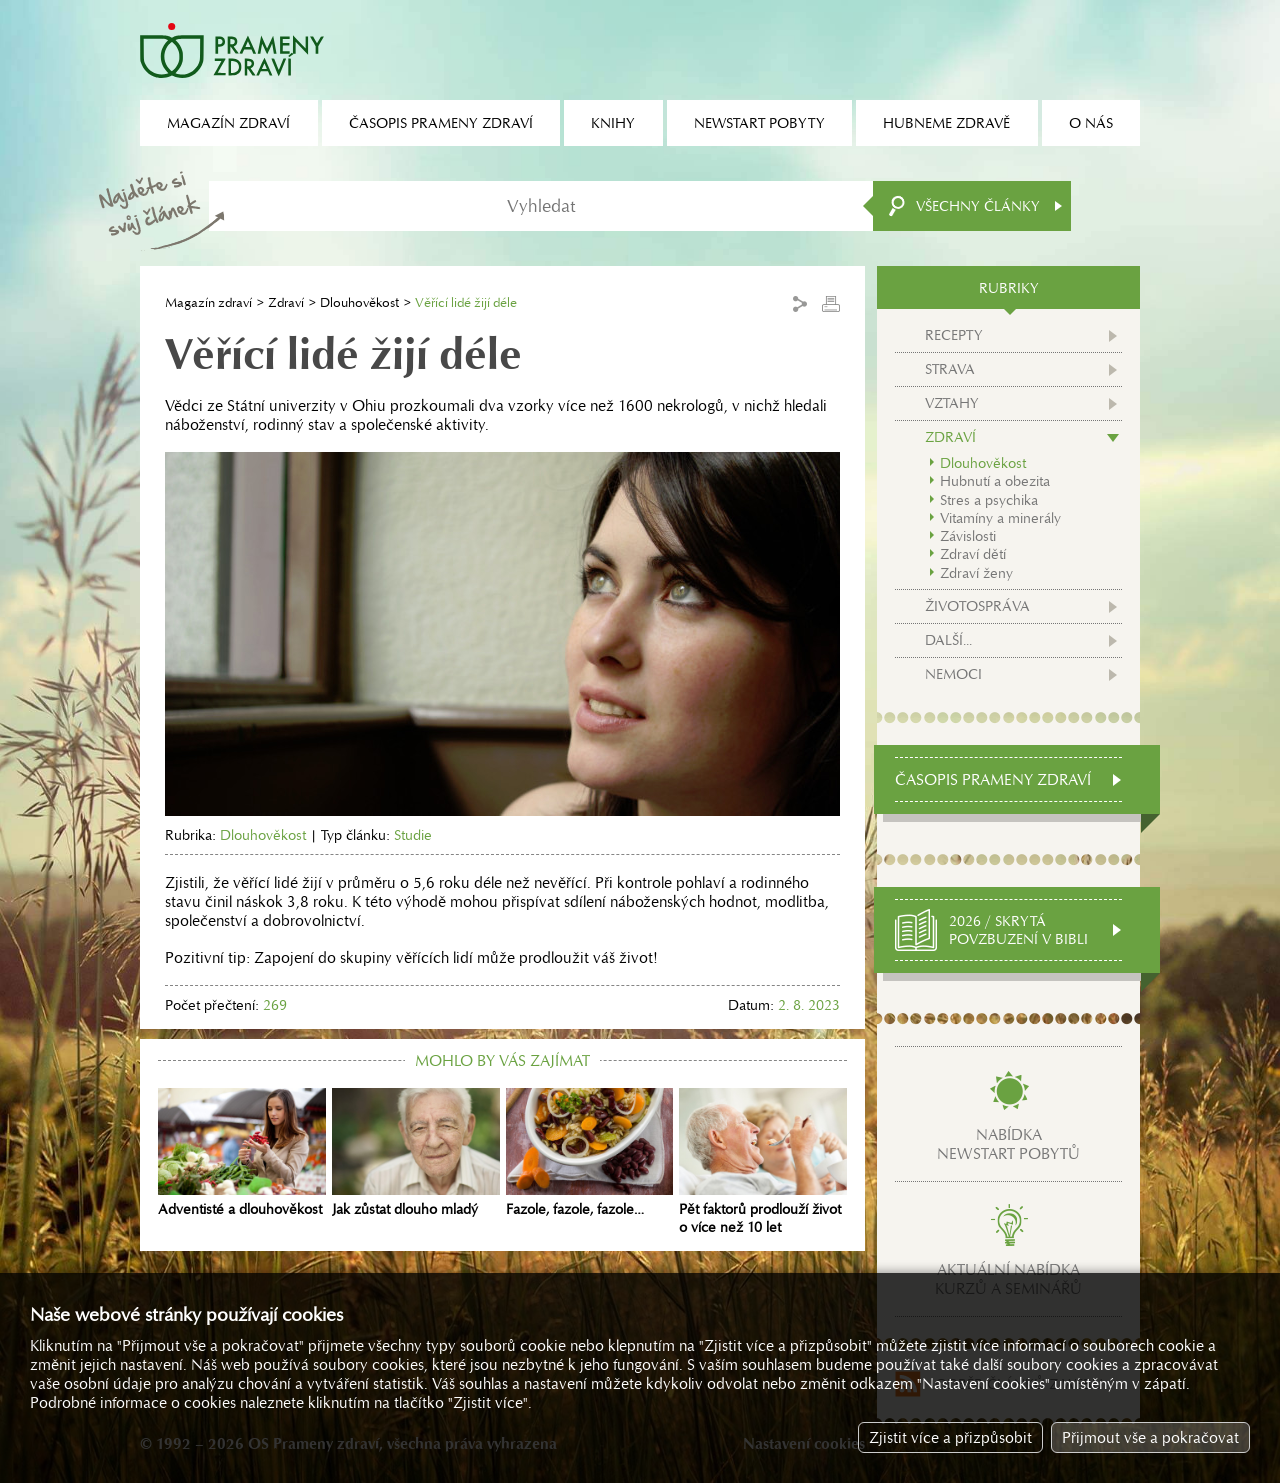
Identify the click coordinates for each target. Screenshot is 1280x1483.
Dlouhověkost (359, 302)
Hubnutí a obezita (995, 481)
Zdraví (286, 302)
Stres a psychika (989, 500)
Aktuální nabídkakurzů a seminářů (1008, 1279)
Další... (948, 640)
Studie (413, 835)
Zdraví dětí (973, 554)
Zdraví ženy (976, 573)
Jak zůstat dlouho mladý (416, 1153)
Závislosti (968, 536)
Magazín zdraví (208, 302)
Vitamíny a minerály (1000, 518)
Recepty (954, 335)
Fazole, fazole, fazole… (590, 1153)
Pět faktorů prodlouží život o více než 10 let (763, 1162)
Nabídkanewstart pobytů (1008, 1144)
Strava (950, 369)
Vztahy (952, 403)
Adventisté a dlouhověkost (242, 1153)
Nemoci (953, 674)
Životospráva (977, 606)
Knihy (613, 123)
